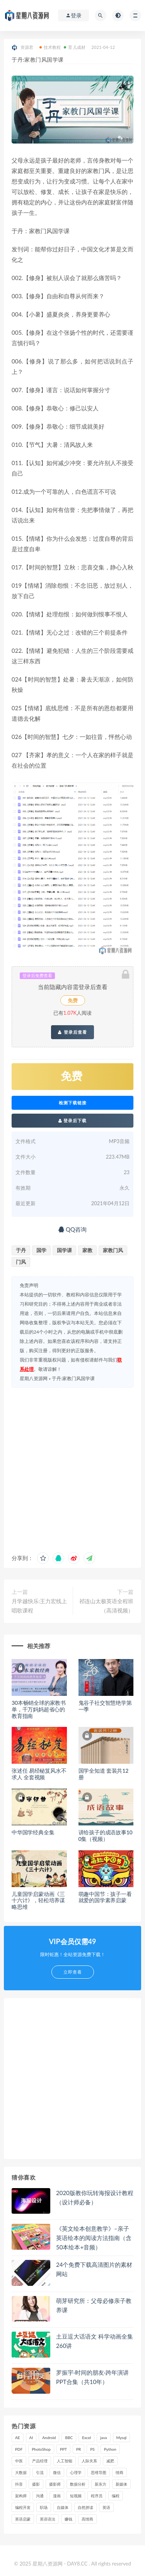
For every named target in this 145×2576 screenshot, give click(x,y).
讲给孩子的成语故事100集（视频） (105, 1835)
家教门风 (113, 1250)
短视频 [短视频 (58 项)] (76, 2495)
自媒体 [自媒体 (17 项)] (62, 2507)
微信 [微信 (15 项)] (57, 2472)
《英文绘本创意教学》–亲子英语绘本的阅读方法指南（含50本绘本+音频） (93, 2238)
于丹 (21, 1250)
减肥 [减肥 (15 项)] (110, 2460)
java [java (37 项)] (103, 2437)
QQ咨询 (72, 1229)
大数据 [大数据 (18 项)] (21, 2472)
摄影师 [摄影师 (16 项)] (55, 2484)
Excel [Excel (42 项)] (86, 2437)
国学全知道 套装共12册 (103, 1773)
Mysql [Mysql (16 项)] (121, 2437)
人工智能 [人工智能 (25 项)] (64, 2460)
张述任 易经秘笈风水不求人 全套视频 (39, 1773)
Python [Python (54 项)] (110, 2449)
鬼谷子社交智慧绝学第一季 (105, 1706)
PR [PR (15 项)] (78, 2449)
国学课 (64, 1250)
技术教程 (50, 47)
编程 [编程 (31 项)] (115, 2495)
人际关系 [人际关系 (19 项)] (89, 2460)
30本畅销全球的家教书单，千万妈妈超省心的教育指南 (39, 1709)
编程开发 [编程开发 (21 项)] (23, 2507)
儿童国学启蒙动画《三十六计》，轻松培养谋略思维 (38, 1900)
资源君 (23, 47)
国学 (41, 1250)
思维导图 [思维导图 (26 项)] (98, 2472)
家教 (87, 1250)
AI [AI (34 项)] (31, 2437)
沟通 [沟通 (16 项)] (40, 2495)
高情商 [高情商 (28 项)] (87, 2519)
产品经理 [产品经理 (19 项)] (40, 2460)
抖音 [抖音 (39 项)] (19, 2484)
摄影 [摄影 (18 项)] (36, 2484)
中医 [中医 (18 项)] (19, 2460)
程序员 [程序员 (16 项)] (96, 2495)
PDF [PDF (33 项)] (18, 2449)
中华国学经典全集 (33, 1832)
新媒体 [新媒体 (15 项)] (121, 2484)
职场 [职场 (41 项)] (44, 2507)
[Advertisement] (72, 1468)
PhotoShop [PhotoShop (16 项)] (41, 2449)
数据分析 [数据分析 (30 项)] (77, 2484)
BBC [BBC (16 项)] (69, 2437)
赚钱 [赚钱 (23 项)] (68, 2519)
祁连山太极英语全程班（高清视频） (106, 1606)
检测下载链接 (73, 1102)
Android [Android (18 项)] (49, 2437)
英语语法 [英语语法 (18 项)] (47, 2519)
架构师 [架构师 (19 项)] (21, 2495)
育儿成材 (74, 47)
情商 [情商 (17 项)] (119, 2472)
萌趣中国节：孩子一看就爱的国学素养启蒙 (105, 1897)
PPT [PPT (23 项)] (63, 2449)
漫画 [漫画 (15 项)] (57, 2495)
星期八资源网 (34, 1378)
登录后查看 (72, 1032)
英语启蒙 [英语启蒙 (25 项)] (23, 2519)
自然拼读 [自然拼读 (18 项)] (85, 2507)
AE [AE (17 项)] (17, 2437)
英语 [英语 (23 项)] (106, 2507)
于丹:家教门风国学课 (73, 1378)
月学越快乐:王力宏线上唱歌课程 (39, 1606)
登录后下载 (72, 1120)
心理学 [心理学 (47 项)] (76, 2472)
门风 (21, 1262)
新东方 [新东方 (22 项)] (100, 2484)
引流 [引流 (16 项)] (40, 2472)
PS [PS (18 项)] (92, 2449)
